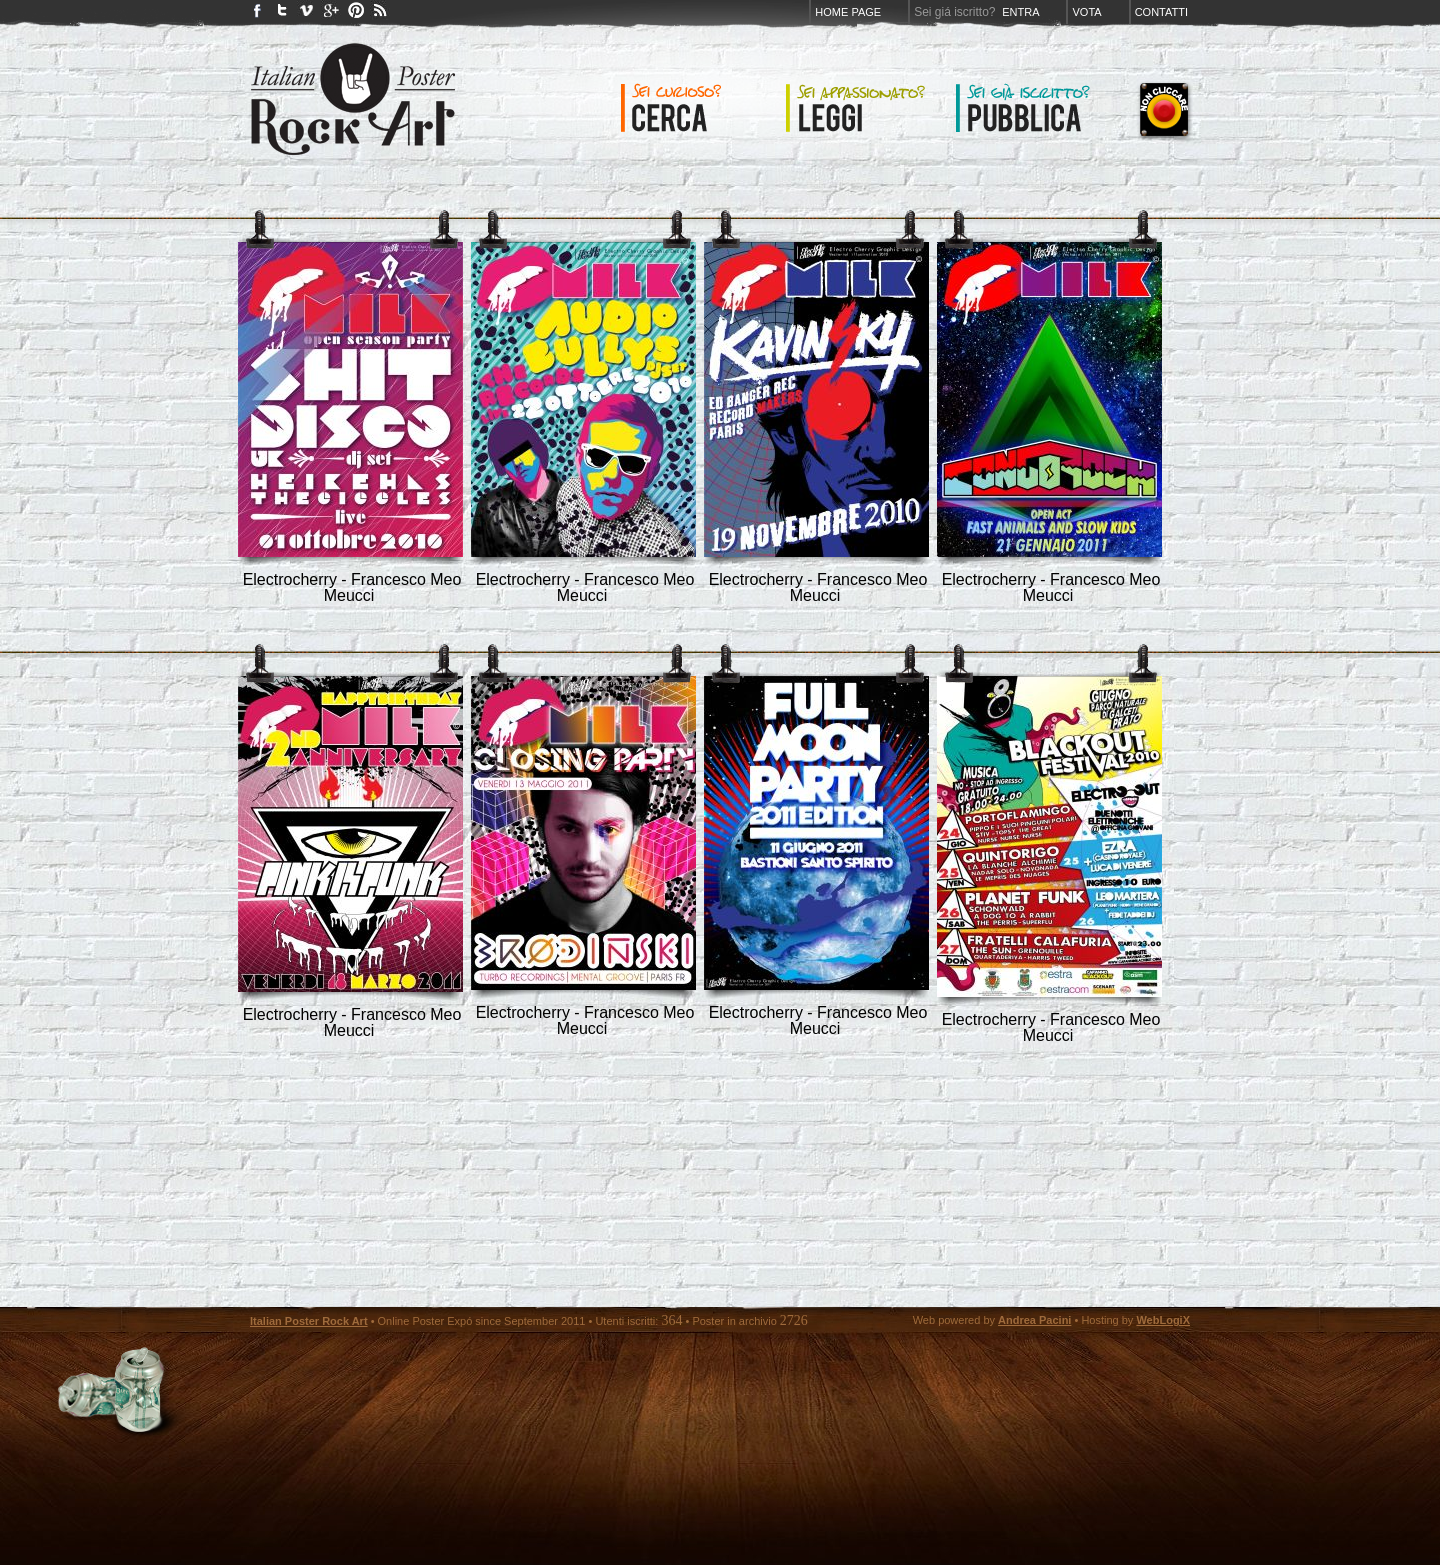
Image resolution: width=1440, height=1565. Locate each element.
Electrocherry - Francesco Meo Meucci (352, 587)
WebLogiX (1163, 1320)
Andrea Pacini (1034, 1320)
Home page (848, 12)
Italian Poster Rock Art (309, 1321)
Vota (1086, 12)
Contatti (1161, 12)
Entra (1020, 12)
